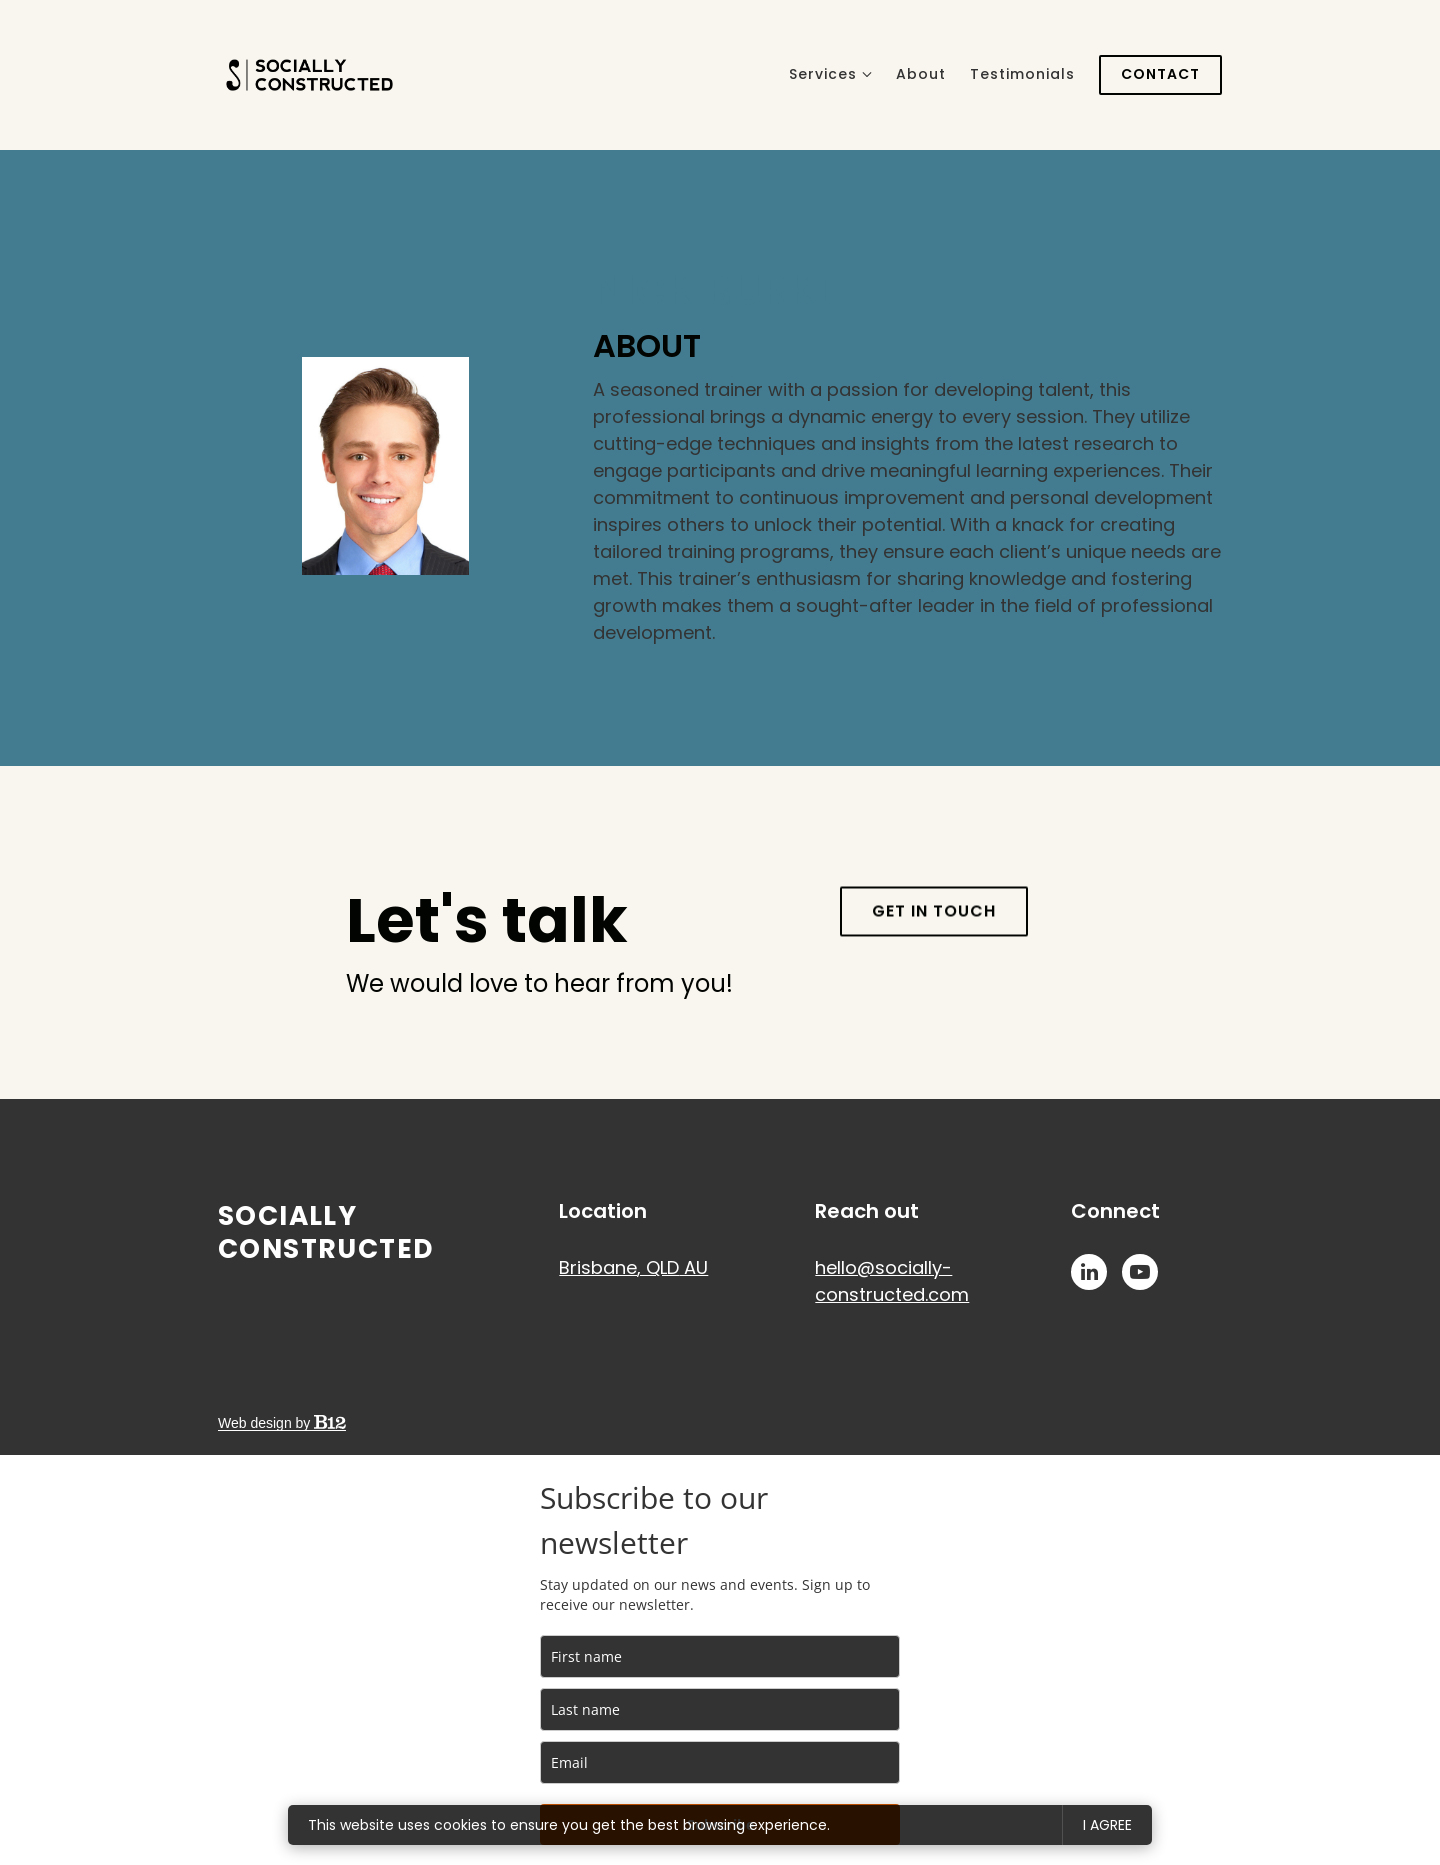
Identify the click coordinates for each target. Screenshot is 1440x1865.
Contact (1160, 74)
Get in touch (934, 947)
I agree (1107, 1825)
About (921, 74)
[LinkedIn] (1089, 1272)
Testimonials (1022, 74)
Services (823, 74)
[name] (720, 1656)
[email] (720, 1762)
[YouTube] (1140, 1272)
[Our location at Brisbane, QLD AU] (633, 1267)
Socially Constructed (326, 1232)
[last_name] (720, 1709)
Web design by (282, 1423)
